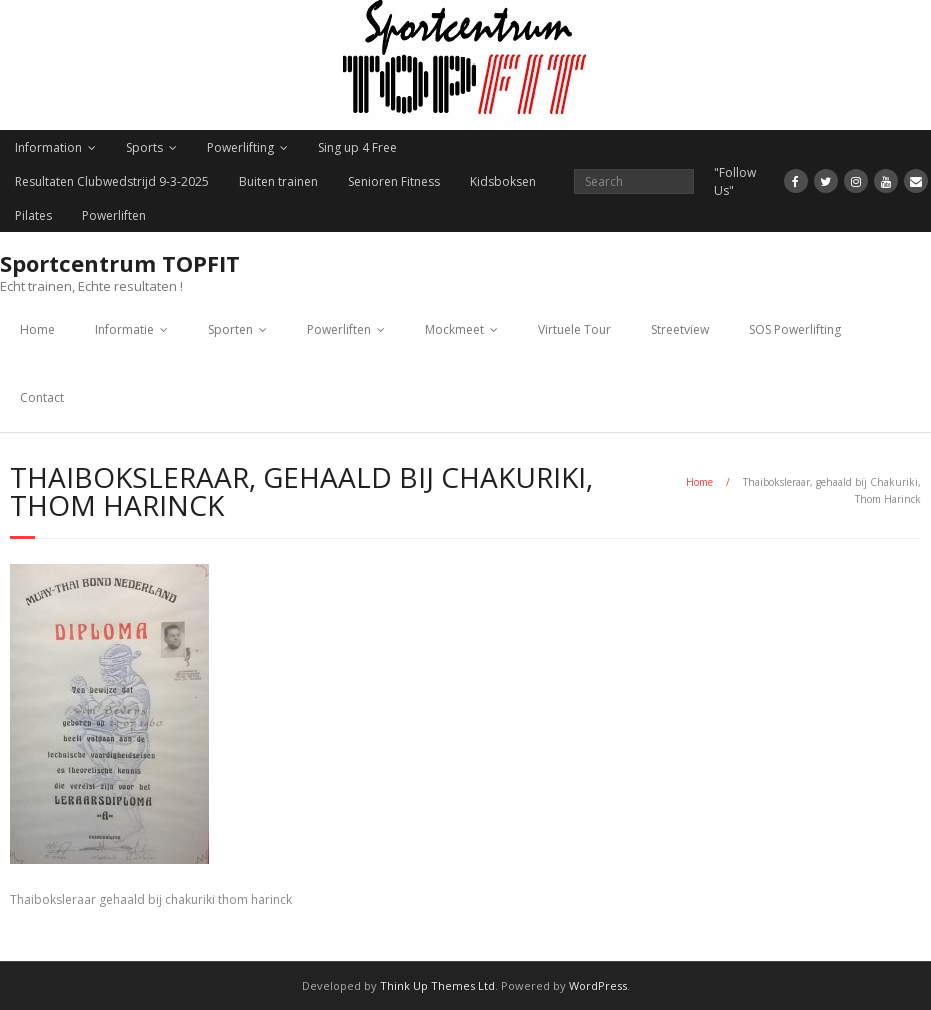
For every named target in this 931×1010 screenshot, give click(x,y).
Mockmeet (454, 329)
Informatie (124, 329)
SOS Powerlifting (795, 329)
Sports (144, 147)
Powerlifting (240, 147)
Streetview (680, 329)
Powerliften (114, 215)
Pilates (33, 215)
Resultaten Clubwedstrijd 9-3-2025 (112, 181)
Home (37, 329)
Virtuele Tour (574, 329)
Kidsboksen (503, 181)
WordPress (598, 985)
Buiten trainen (278, 181)
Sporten (230, 329)
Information (48, 147)
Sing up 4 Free (357, 147)
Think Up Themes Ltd (437, 985)
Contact (42, 397)
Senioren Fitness (394, 181)
